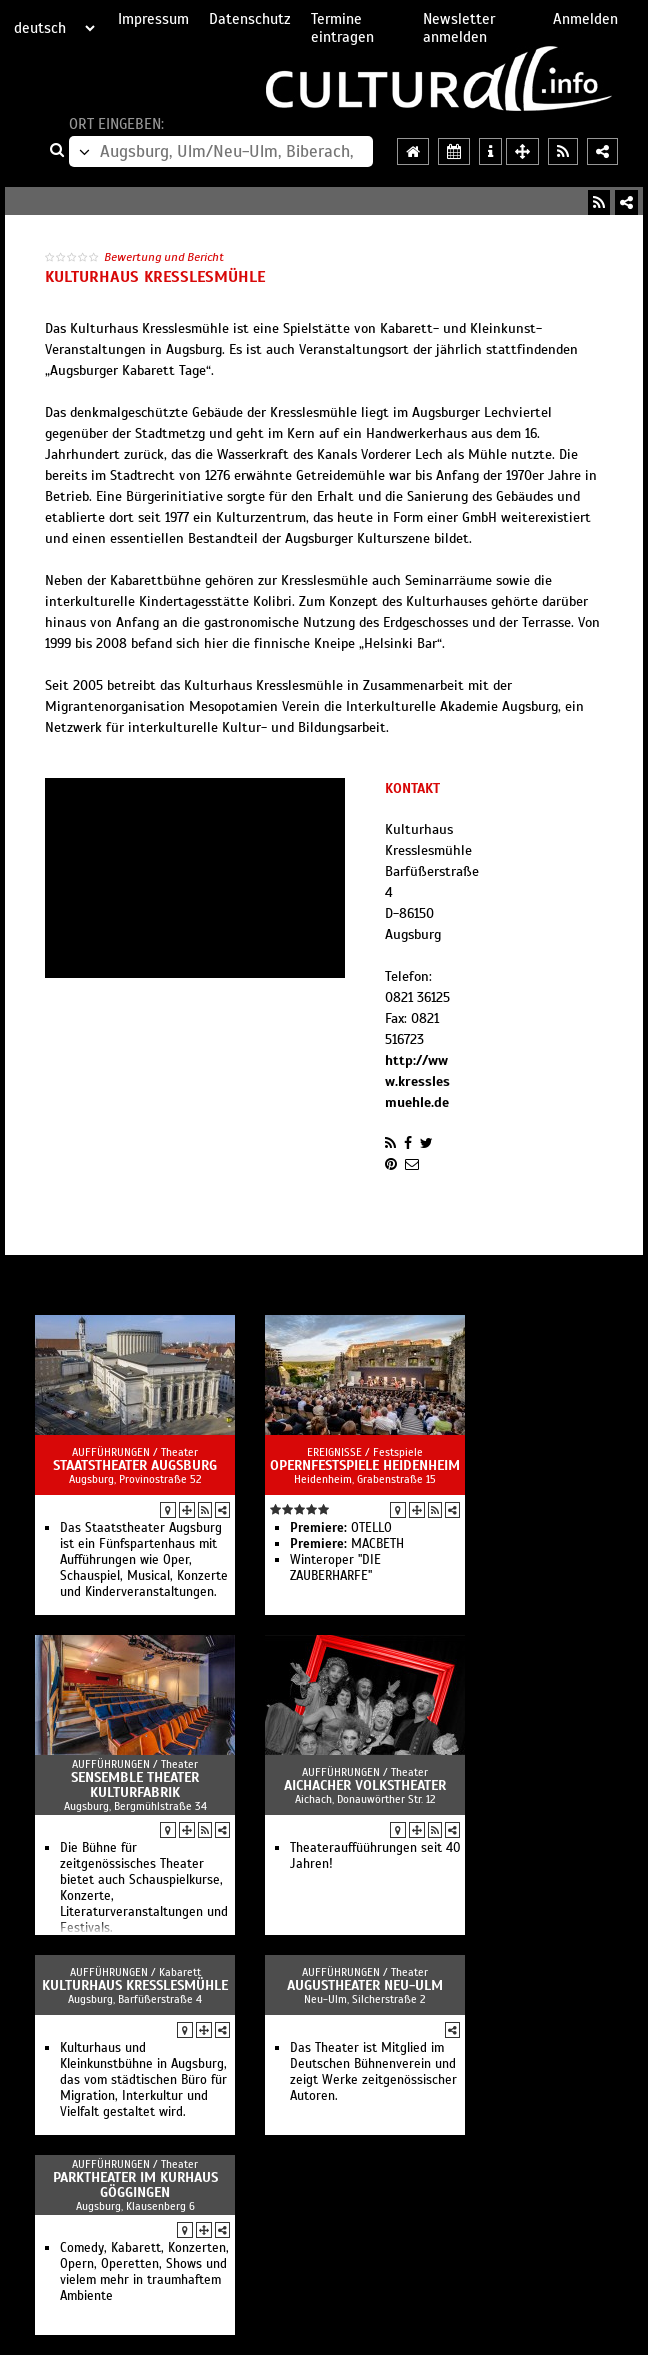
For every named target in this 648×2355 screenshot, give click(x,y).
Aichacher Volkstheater (365, 1785)
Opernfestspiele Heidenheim (365, 1465)
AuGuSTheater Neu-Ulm (365, 1985)
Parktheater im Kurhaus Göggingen (135, 2185)
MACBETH (347, 1544)
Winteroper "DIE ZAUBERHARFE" (335, 1568)
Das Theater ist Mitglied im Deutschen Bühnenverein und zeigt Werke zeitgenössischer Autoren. (373, 2072)
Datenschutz (250, 19)
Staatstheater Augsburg (135, 1465)
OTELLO (341, 1528)
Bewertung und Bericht (164, 257)
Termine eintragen (342, 28)
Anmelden (585, 19)
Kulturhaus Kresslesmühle (135, 1985)
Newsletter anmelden (459, 28)
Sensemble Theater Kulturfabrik (135, 1785)
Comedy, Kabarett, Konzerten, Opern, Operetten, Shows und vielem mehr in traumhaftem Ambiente (144, 2272)
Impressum (153, 19)
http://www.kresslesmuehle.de (417, 1081)
